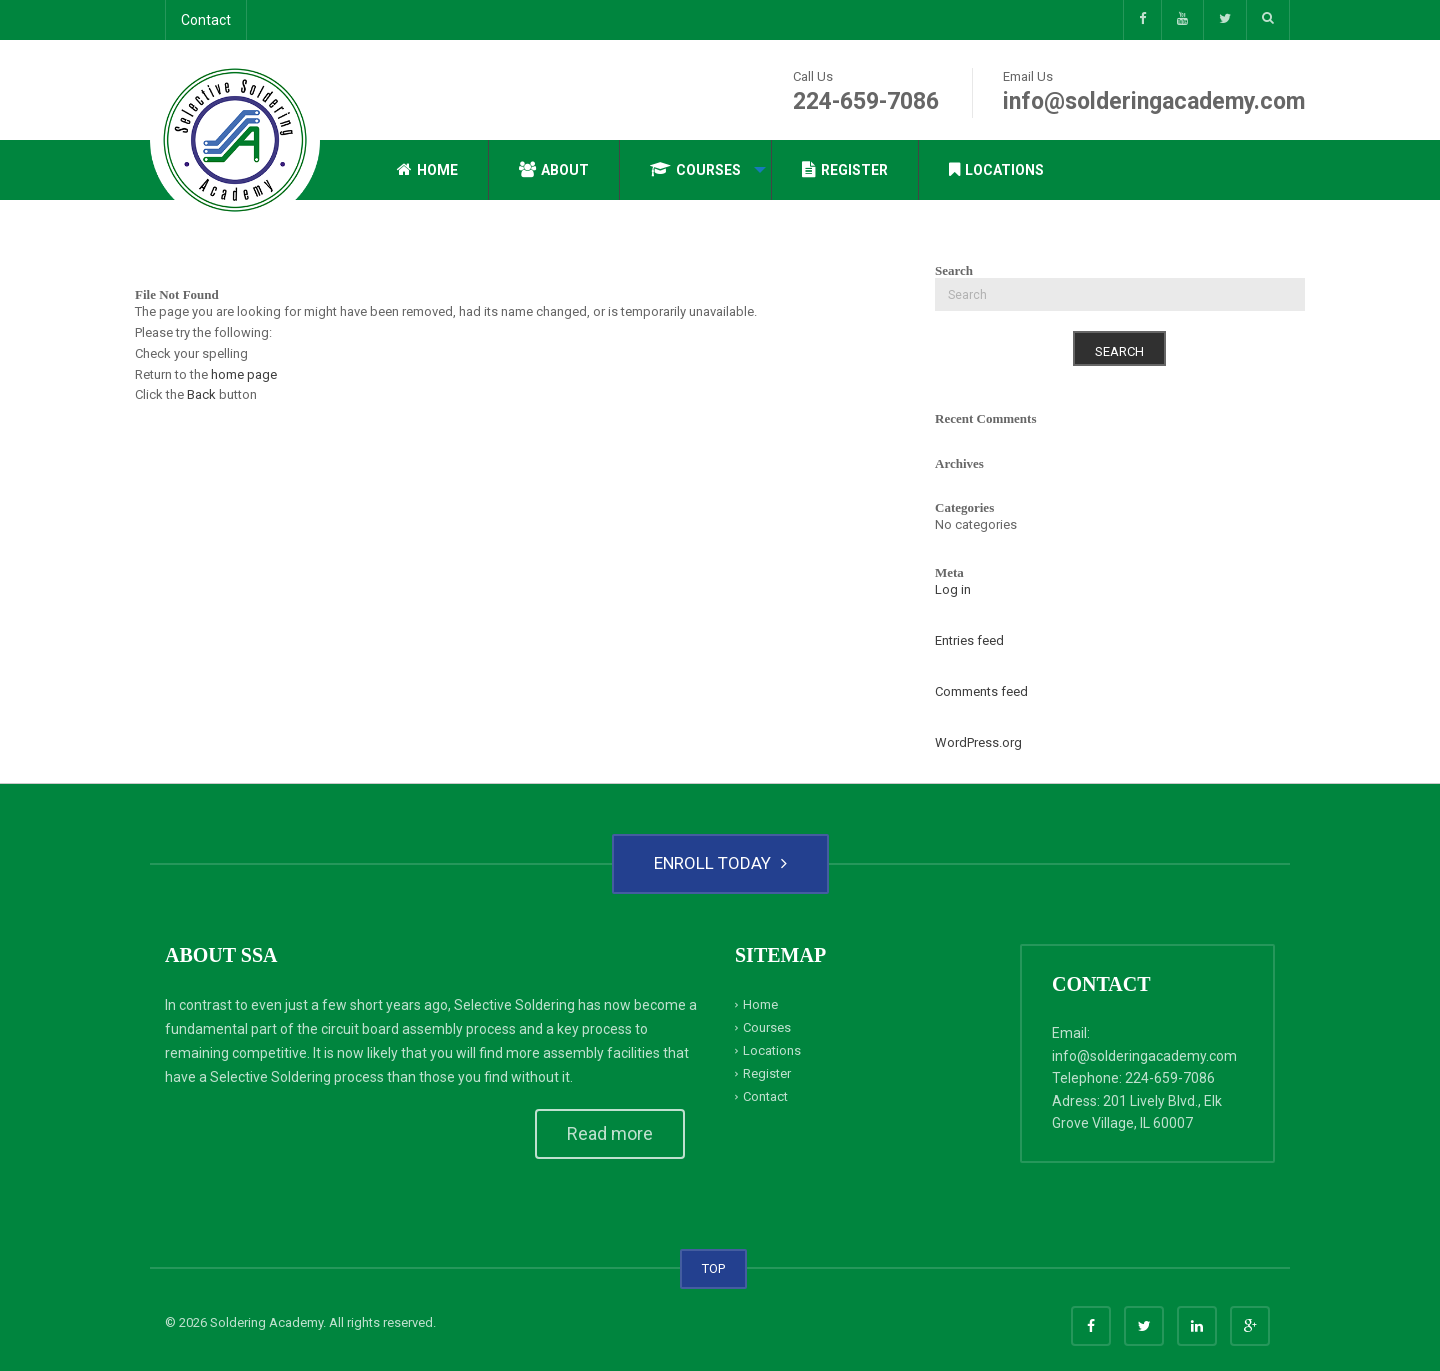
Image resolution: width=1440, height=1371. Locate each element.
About (554, 169)
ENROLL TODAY (720, 863)
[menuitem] (428, 170)
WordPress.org (978, 742)
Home (427, 169)
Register (845, 169)
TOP (713, 1268)
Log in (953, 589)
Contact (206, 20)
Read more (610, 1133)
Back (201, 394)
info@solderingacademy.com (1154, 101)
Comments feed (981, 691)
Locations (996, 169)
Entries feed (969, 640)
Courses (695, 169)
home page (244, 374)
